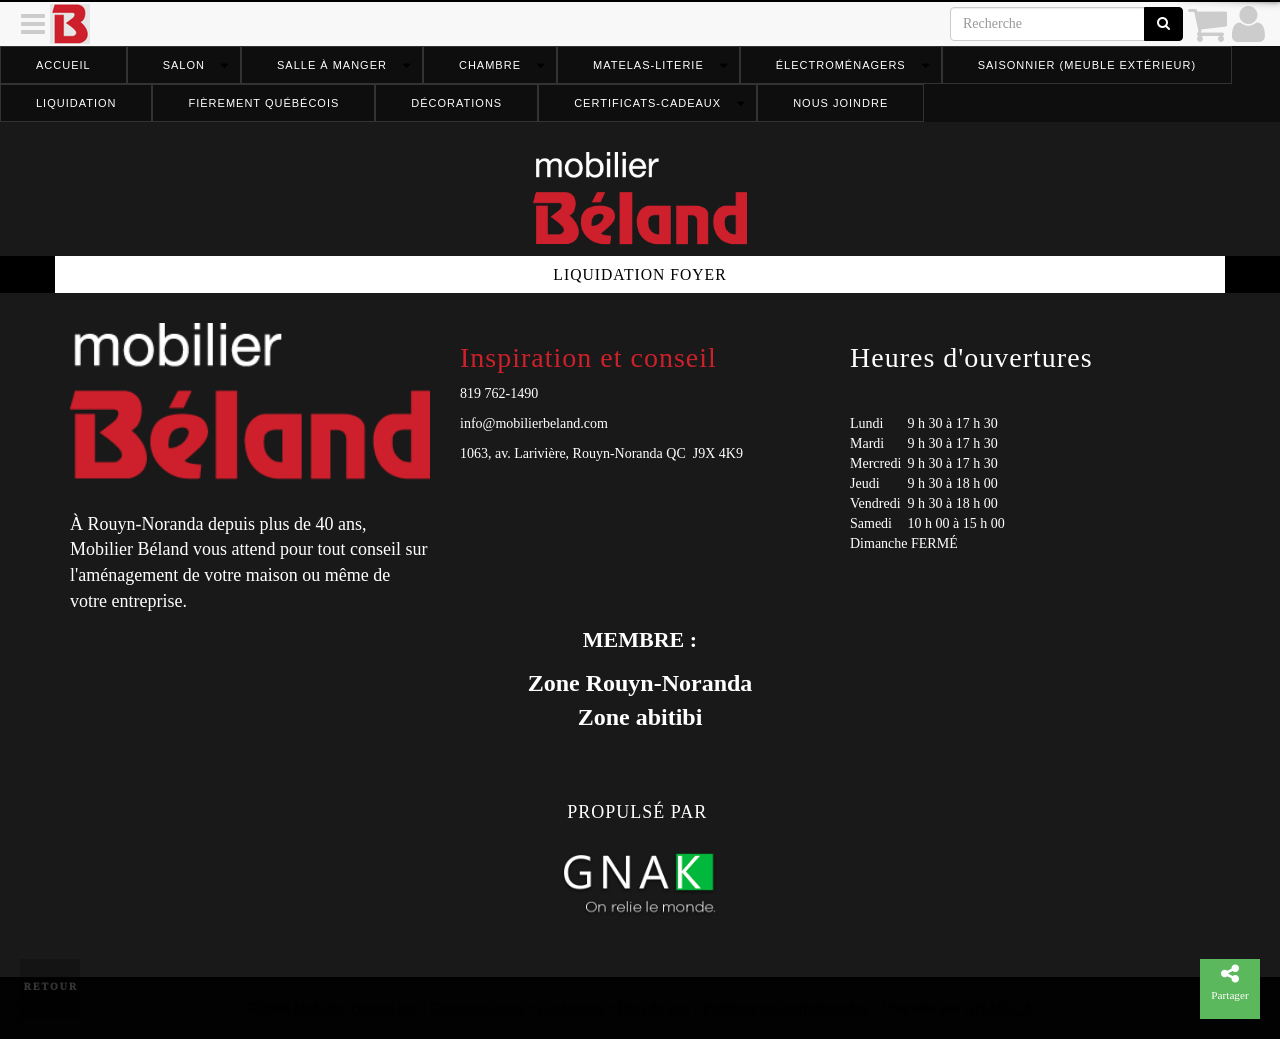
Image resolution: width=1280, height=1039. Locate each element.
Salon (184, 65)
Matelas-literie (648, 65)
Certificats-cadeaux (647, 103)
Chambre (490, 65)
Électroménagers (841, 65)
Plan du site (654, 1007)
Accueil (63, 65)
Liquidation (76, 103)
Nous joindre (840, 103)
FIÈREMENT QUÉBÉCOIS (263, 103)
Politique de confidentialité (786, 1007)
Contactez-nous (478, 1007)
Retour (51, 986)
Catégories (572, 1007)
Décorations (456, 103)
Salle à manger (332, 65)
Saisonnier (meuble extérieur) (1087, 65)
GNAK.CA (999, 1007)
